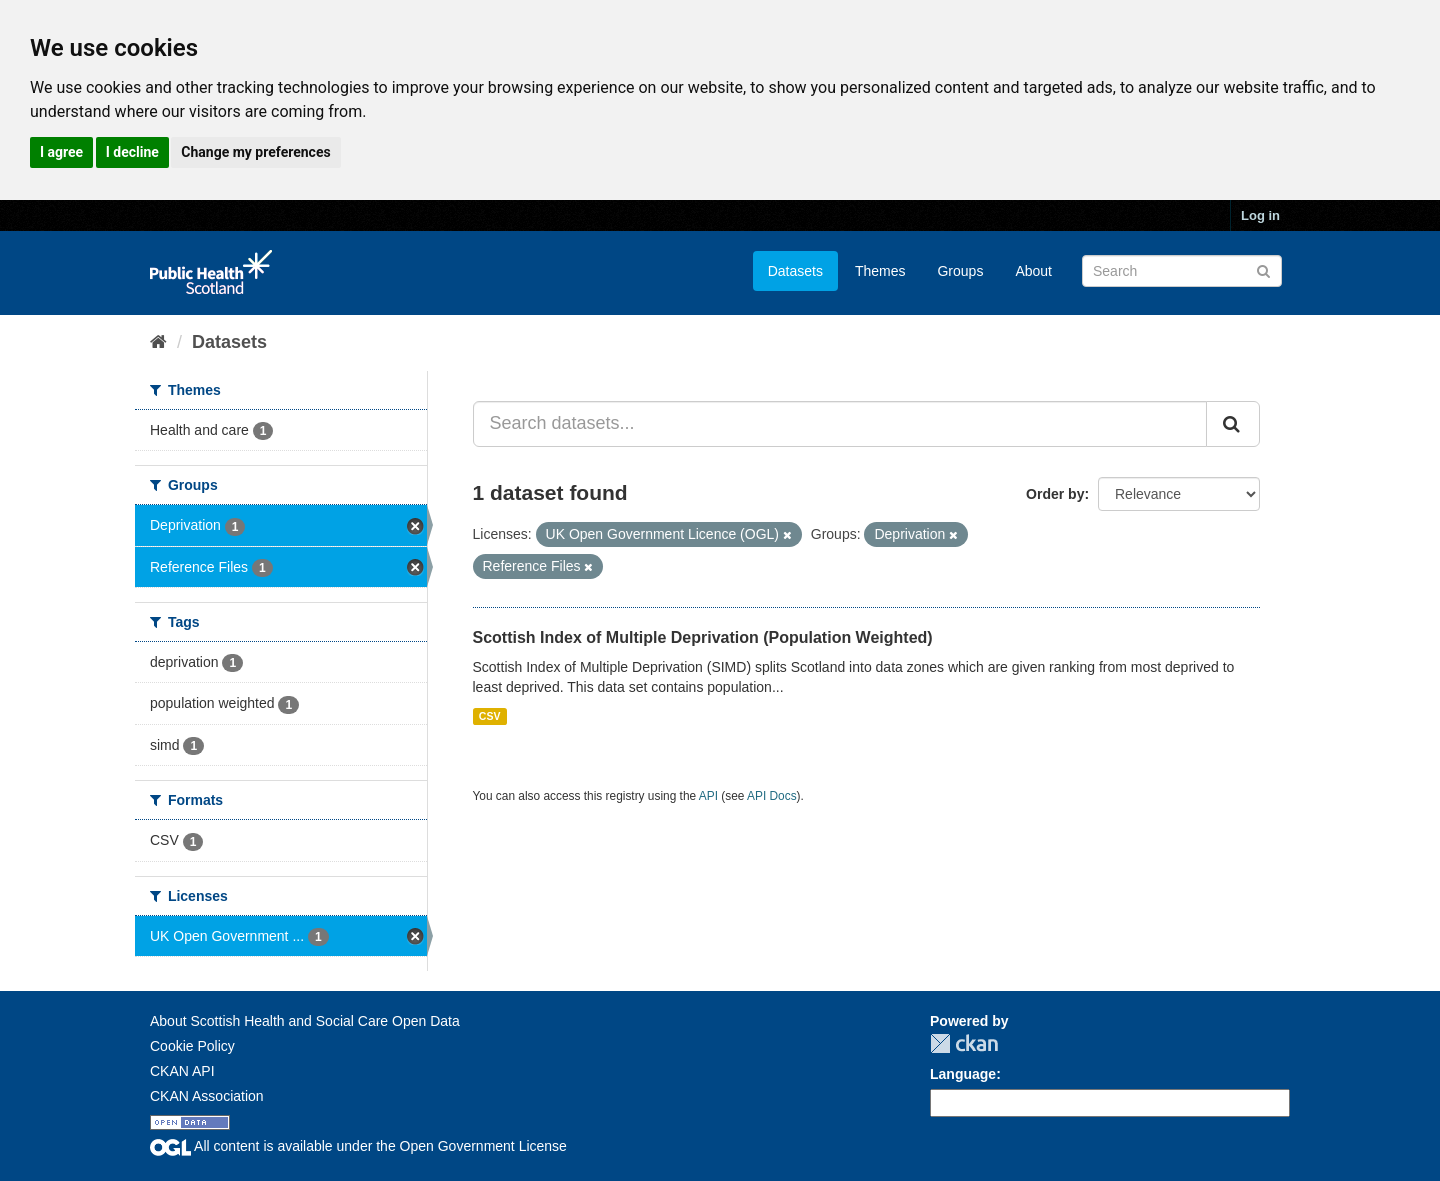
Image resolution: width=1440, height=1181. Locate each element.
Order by (1055, 494)
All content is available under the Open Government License (358, 1146)
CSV (490, 716)
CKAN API (182, 1071)
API (708, 796)
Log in (1260, 215)
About (1033, 271)
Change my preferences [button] (255, 152)
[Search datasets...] (840, 424)
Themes (880, 271)
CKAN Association (207, 1096)
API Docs (772, 796)
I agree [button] (61, 152)
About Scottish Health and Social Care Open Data (305, 1021)
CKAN (964, 1043)
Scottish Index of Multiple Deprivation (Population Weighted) (703, 637)
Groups (960, 271)
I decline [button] (132, 152)
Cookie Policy (192, 1046)
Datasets (795, 271)
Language (963, 1074)
